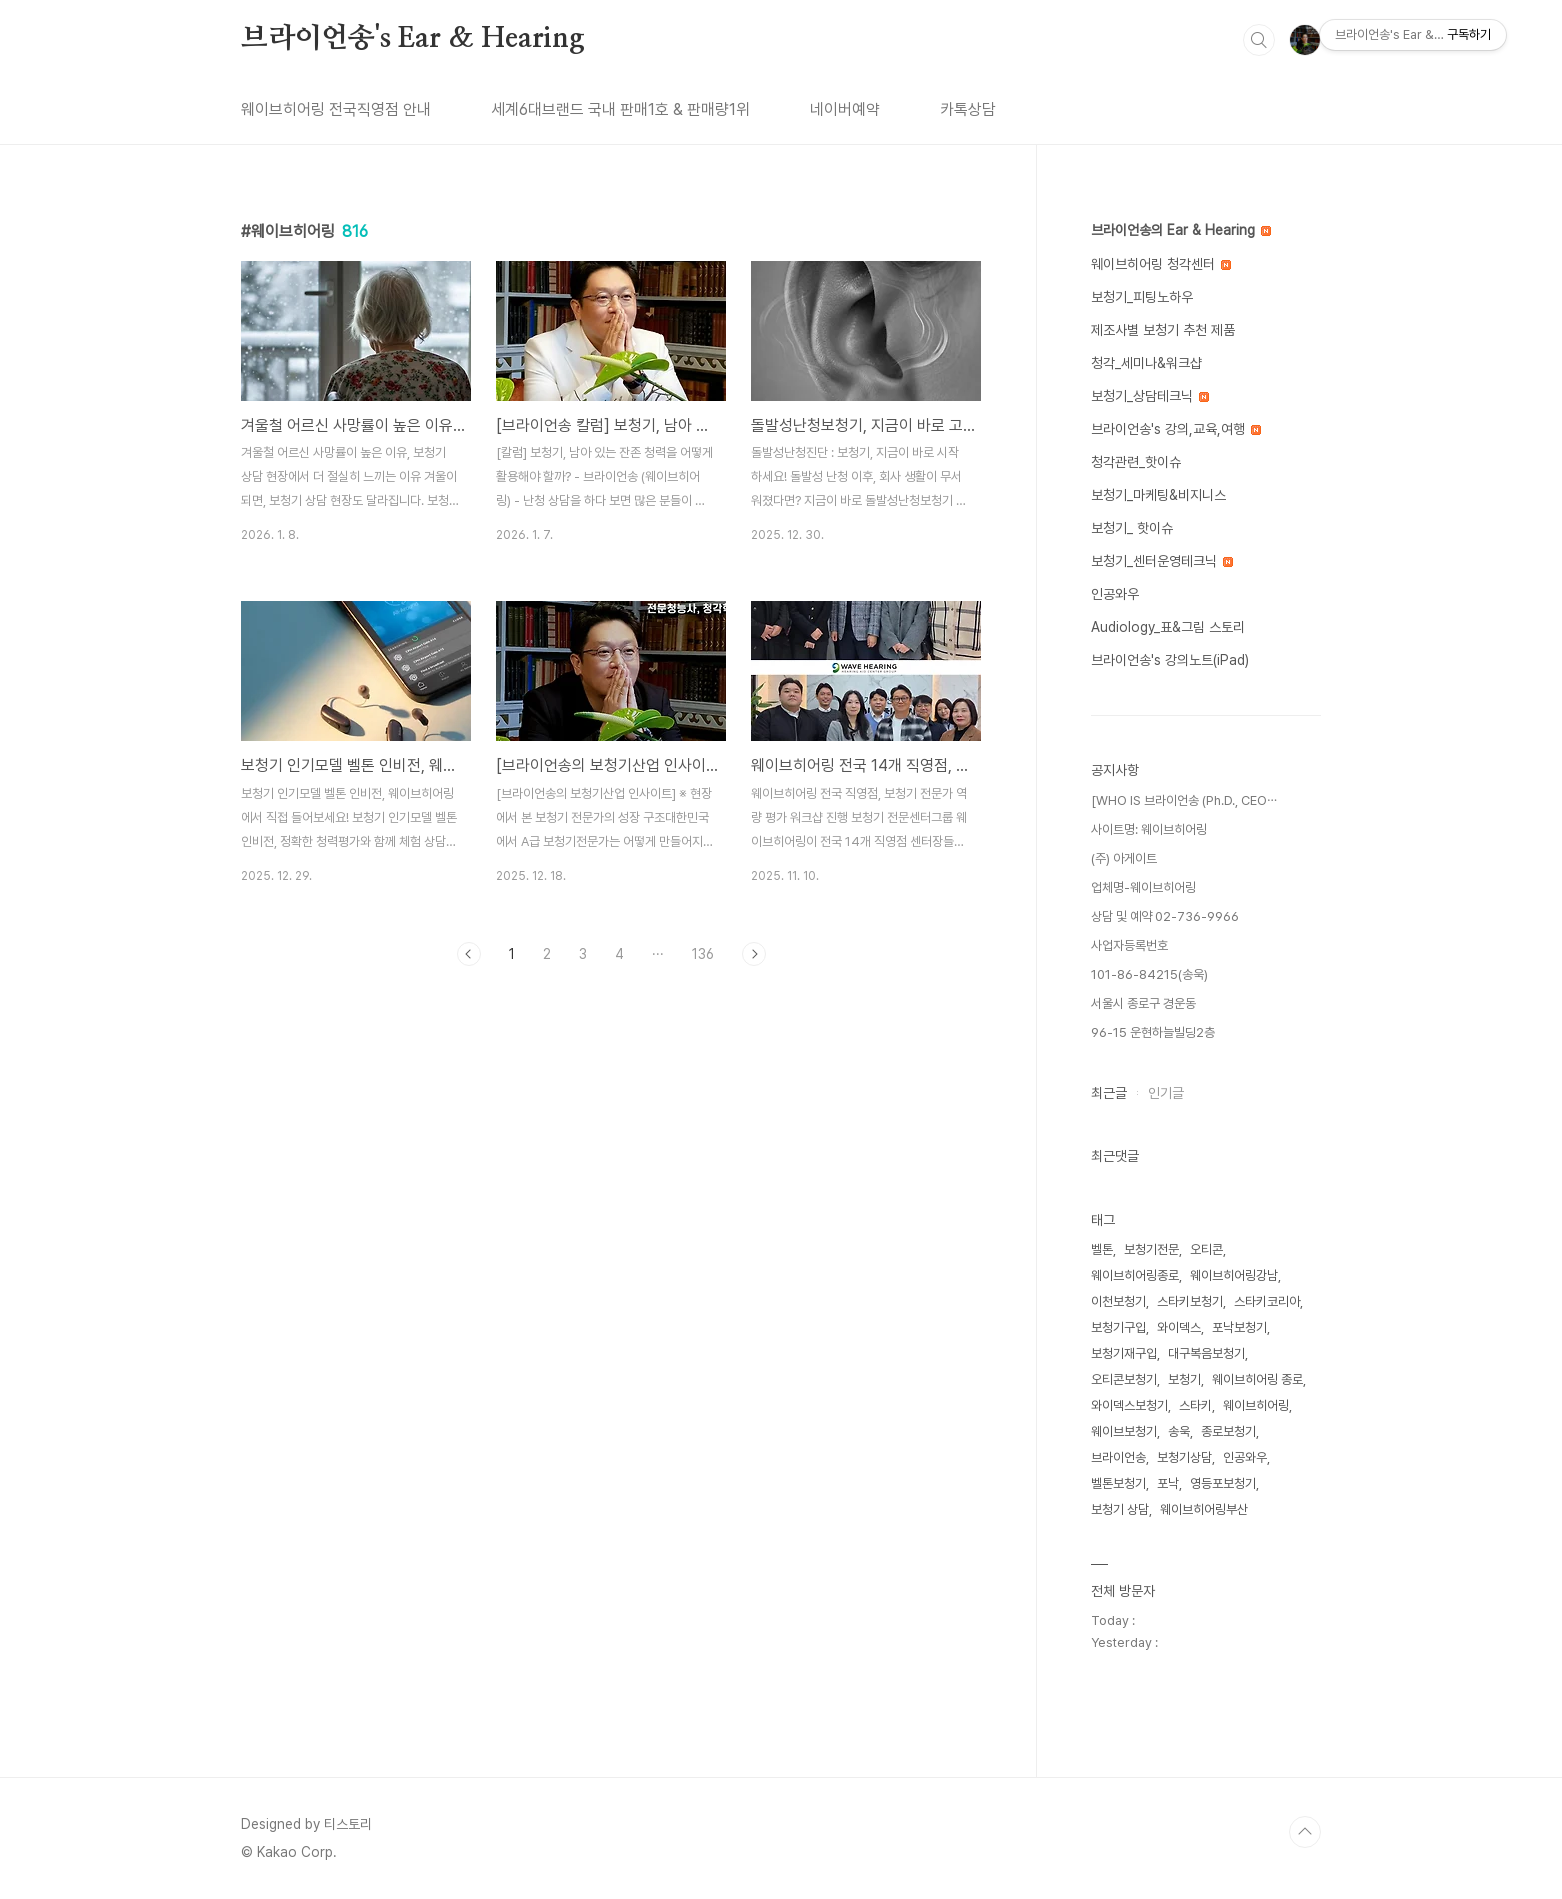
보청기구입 (1118, 1327)
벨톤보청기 (1118, 1483)
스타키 (1195, 1405)
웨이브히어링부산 (1204, 1509)
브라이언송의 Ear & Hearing (1181, 230)
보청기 (1184, 1379)
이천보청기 (1118, 1301)
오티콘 (1206, 1249)
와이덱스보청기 (1129, 1405)
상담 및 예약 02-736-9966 (1165, 916)
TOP (1305, 1832)
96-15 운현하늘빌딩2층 (1153, 1032)
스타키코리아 (1267, 1301)
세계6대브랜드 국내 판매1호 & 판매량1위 (620, 109)
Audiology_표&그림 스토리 (1168, 627)
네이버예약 (845, 109)
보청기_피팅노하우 (1142, 297)
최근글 (1109, 1093)
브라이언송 (1118, 1457)
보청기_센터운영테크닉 (1162, 561)
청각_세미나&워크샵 (1146, 363)
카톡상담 (968, 109)
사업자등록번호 (1129, 945)
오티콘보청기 (1124, 1379)
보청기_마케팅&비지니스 (1158, 495)
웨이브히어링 (1256, 1405)
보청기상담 (1184, 1457)
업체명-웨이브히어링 (1143, 887)
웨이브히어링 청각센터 (1161, 264)
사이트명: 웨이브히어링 (1149, 829)
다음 (754, 954)
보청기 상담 (1120, 1509)
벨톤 (1102, 1249)
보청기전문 (1151, 1249)
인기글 (1166, 1093)
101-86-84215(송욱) (1149, 974)
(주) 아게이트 (1124, 858)
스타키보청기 (1190, 1301)
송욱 (1179, 1431)
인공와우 (1115, 594)
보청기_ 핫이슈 (1132, 528)
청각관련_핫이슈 (1136, 462)
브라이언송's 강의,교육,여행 (1176, 429)
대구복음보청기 (1206, 1353)
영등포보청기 (1223, 1483)
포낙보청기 (1239, 1327)
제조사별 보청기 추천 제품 (1163, 330)
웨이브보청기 (1124, 1431)
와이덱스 (1179, 1327)
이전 (469, 954)
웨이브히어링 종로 (1257, 1379)
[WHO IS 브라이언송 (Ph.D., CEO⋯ (1184, 800)
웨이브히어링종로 (1135, 1275)
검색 (1259, 40)
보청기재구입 (1124, 1353)
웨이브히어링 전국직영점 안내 (336, 109)
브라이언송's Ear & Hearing (413, 39)
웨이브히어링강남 (1234, 1275)
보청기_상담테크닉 (1150, 396)
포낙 (1168, 1483)
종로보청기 (1228, 1431)
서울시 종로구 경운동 (1143, 1003)
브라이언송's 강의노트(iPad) (1170, 660)
